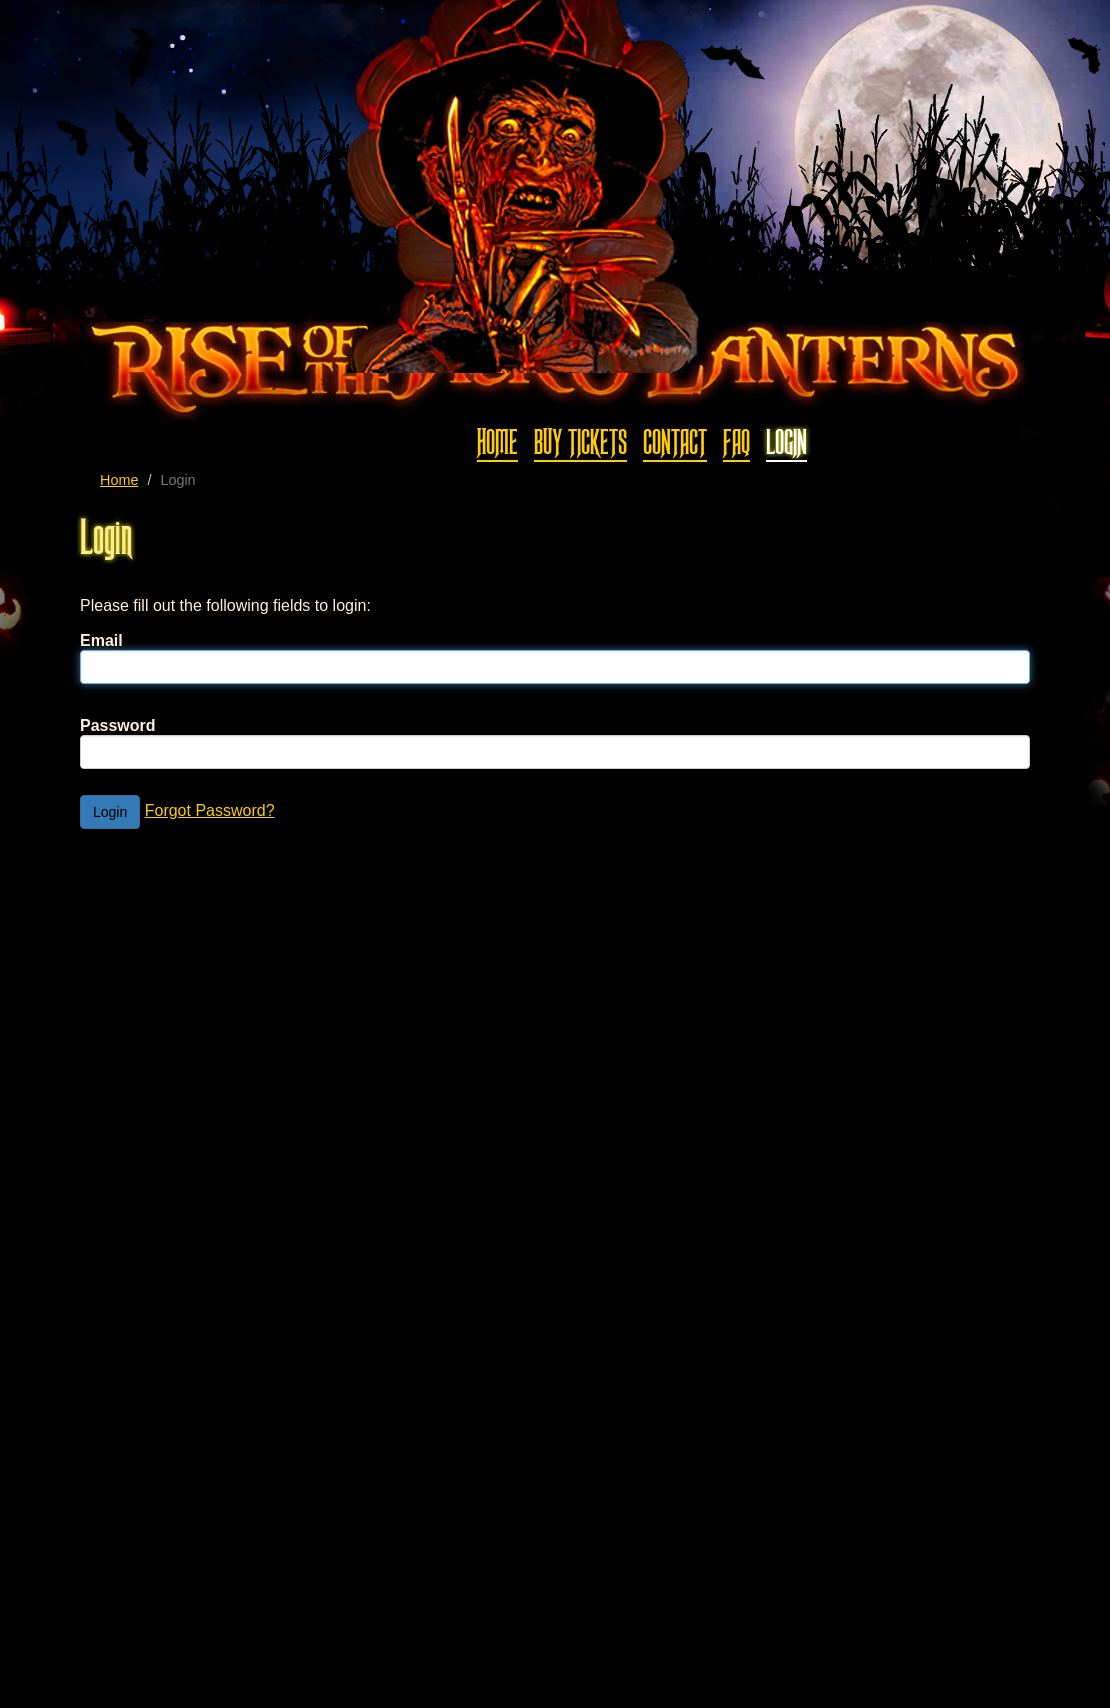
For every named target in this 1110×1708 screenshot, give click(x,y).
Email (101, 640)
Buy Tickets (580, 443)
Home (497, 443)
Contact (675, 443)
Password (118, 725)
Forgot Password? (210, 810)
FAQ (736, 443)
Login (786, 443)
